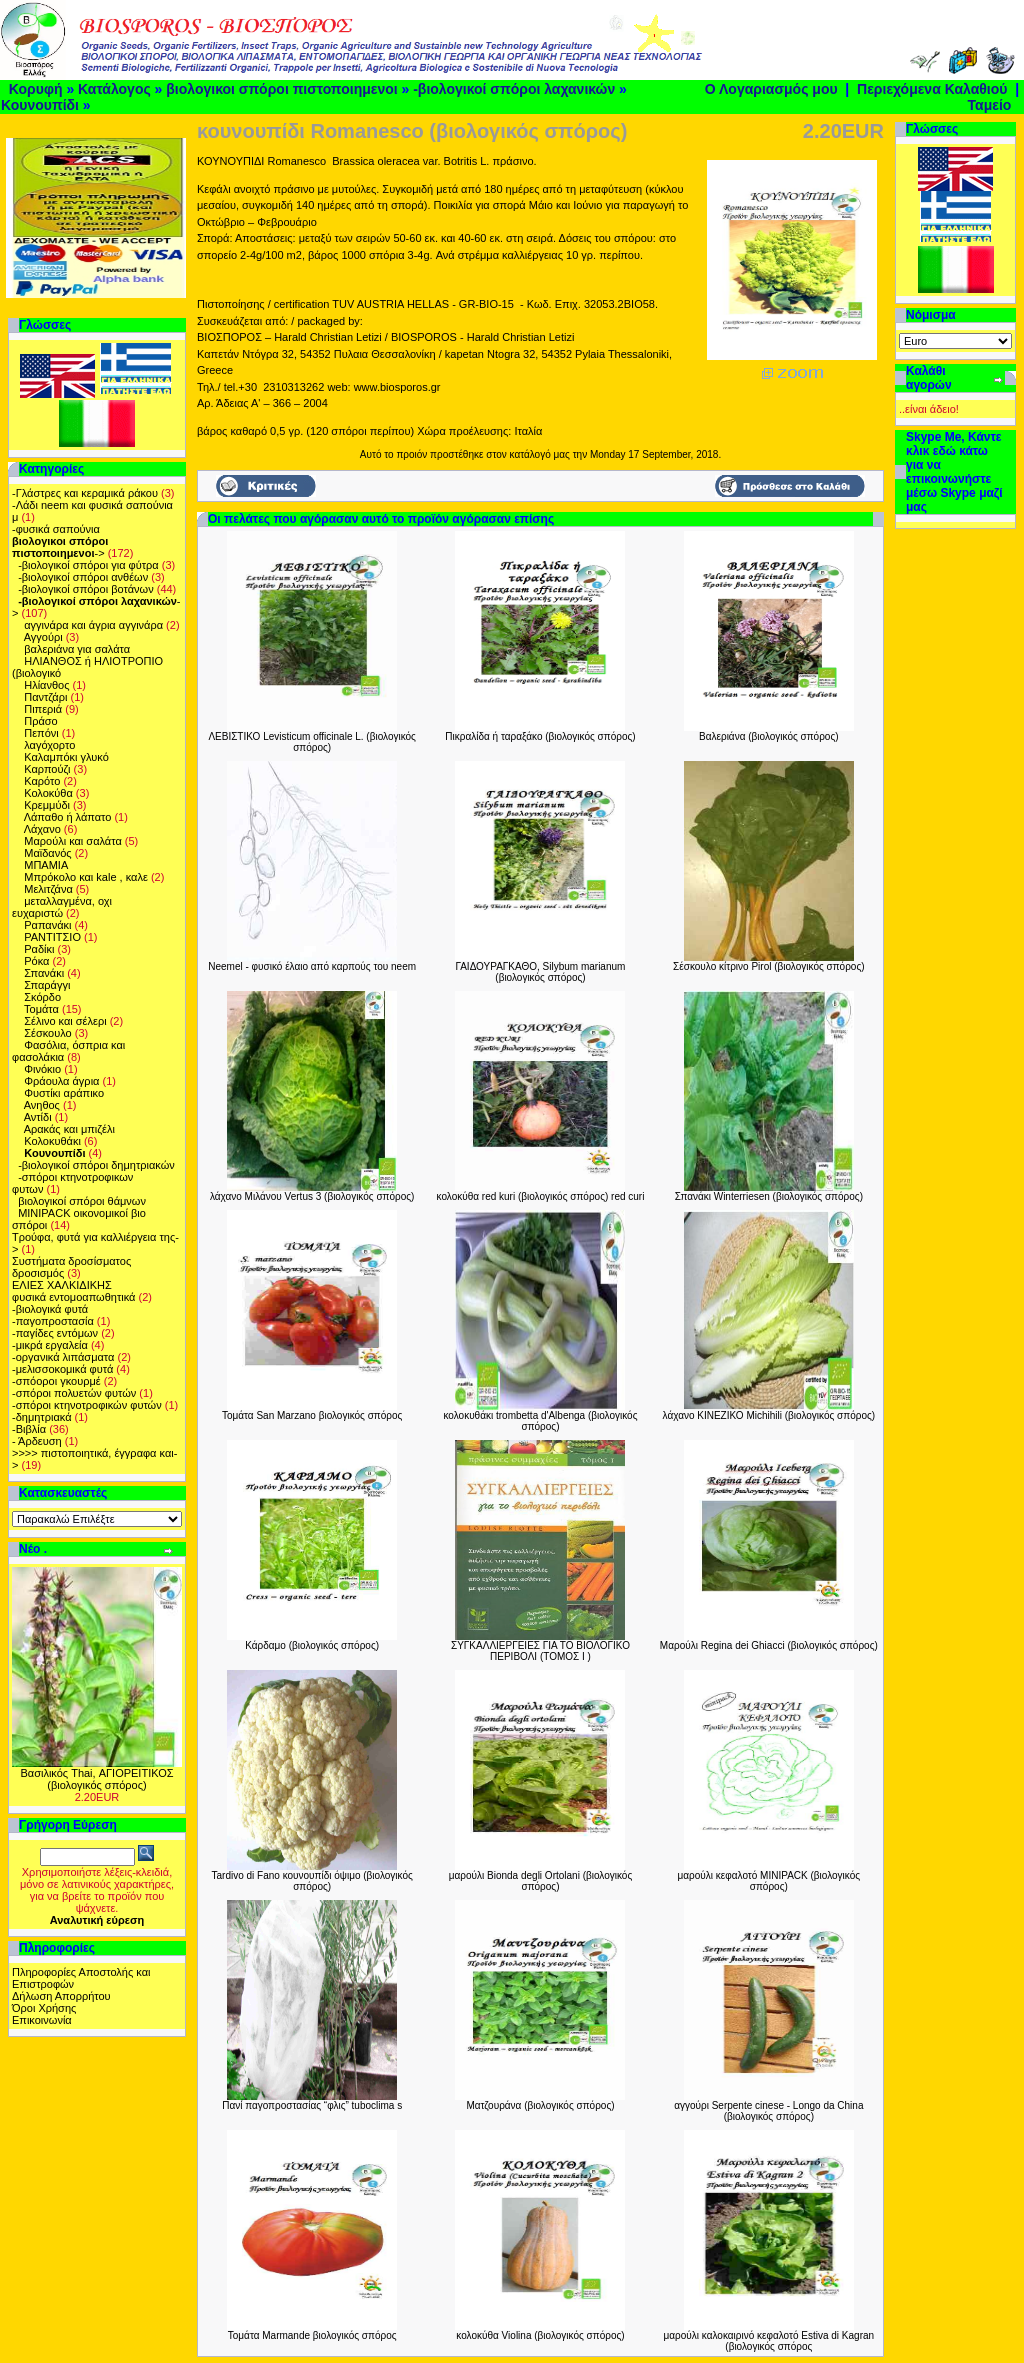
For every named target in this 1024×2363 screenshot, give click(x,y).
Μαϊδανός (47, 853)
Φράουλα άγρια (61, 1081)
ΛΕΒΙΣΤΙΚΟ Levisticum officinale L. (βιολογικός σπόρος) (312, 742)
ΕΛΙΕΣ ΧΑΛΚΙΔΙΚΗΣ (62, 1285)
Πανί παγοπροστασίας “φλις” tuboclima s (312, 2105)
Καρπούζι (47, 769)
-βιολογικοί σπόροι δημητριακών (96, 1165)
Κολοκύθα (48, 793)
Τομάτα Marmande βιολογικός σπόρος (312, 2335)
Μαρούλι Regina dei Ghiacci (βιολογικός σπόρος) (769, 1645)
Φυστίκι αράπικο (64, 1093)
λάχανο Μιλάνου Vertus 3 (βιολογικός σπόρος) (312, 1196)
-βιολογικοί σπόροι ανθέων (83, 577)
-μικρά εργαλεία (50, 1345)
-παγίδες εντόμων (55, 1333)
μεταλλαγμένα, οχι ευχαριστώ (62, 907)
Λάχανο (42, 829)
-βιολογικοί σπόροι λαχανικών (514, 89)
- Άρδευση (37, 1441)
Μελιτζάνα (48, 889)
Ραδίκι (39, 949)
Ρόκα (36, 961)
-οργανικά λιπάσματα (63, 1357)
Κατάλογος (114, 89)
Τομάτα (41, 1009)
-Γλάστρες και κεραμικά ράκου (85, 493)
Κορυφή (36, 89)
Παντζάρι (45, 697)
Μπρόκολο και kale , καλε (86, 877)
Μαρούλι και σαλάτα (73, 841)
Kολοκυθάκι (52, 1141)
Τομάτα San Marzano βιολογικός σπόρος (312, 1415)
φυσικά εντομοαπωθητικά (73, 1297)
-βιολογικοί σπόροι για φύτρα (88, 565)
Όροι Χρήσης (44, 2008)
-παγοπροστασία (53, 1321)
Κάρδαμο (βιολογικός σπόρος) (312, 1645)
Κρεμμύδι (47, 805)
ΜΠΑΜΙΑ (46, 865)
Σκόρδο (42, 997)
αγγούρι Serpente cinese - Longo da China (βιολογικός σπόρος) (768, 2111)
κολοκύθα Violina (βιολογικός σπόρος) (540, 2335)
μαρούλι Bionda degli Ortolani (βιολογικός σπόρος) (540, 1881)
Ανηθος (42, 1105)
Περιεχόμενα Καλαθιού (932, 89)
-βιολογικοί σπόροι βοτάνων (86, 589)
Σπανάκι (44, 973)
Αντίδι (38, 1117)
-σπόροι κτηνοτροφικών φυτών (87, 1405)
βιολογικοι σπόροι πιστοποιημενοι (281, 89)
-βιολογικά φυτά (50, 1309)
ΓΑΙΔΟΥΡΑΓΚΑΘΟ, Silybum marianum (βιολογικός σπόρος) (541, 972)
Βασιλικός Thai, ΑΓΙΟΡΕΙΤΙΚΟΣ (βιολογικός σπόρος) (96, 1779)
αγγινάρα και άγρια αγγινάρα (93, 625)
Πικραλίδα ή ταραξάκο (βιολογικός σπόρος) (540, 736)
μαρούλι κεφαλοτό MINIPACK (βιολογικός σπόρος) (769, 1881)
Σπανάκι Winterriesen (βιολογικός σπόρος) (769, 1196)
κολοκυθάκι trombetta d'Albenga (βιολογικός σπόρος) (540, 1421)
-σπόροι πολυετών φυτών (74, 1393)
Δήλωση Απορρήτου (61, 1996)
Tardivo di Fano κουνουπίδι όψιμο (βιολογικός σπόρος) (311, 1881)
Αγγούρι (43, 637)
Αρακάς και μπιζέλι (69, 1129)
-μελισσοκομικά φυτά (62, 1369)
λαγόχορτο (49, 745)
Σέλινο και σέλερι (65, 1021)
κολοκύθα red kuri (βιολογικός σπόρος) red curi (541, 1196)
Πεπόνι (41, 733)
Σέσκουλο (47, 1033)
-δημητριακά (42, 1417)
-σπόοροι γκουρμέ (56, 1381)
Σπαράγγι (47, 985)
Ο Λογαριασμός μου (771, 89)
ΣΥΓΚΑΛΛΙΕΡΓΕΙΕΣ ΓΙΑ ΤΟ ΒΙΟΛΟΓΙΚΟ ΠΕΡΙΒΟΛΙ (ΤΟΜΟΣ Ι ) (540, 1651)
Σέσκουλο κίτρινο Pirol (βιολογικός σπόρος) (769, 966)
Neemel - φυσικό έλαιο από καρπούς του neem (312, 966)
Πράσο (40, 721)
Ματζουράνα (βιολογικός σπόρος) (540, 2105)
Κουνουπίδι (40, 105)
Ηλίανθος (46, 685)
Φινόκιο (42, 1069)
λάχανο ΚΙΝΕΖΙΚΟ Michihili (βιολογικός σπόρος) (769, 1415)
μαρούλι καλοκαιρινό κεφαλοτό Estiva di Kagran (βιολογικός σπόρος (769, 2341)
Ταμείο (990, 105)
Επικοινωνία (42, 2020)
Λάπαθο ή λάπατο (68, 817)
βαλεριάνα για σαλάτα (77, 649)
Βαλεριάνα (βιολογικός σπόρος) (769, 736)
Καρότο (42, 781)
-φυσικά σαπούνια (56, 529)
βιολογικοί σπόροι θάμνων (82, 1201)
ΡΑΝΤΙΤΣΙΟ (52, 937)
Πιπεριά (43, 709)
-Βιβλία (29, 1429)
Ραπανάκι (47, 925)
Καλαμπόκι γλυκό (66, 757)
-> (60, 547)
